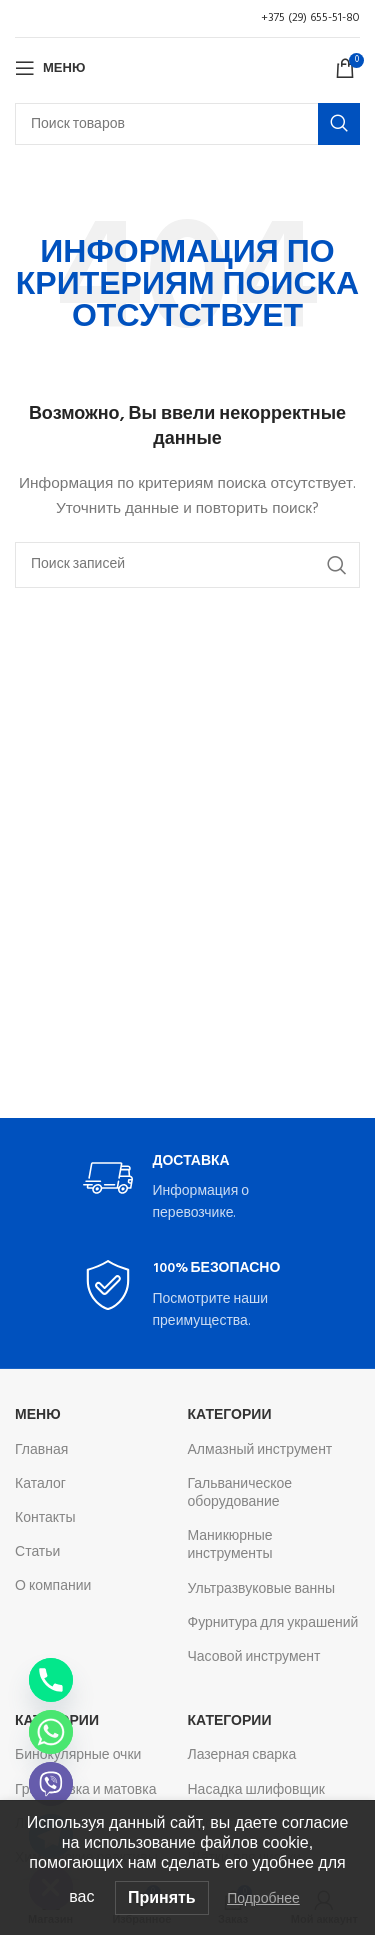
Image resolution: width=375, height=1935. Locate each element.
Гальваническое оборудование (240, 1493)
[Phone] (51, 1680)
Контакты (45, 1518)
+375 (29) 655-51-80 (310, 18)
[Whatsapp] (51, 1732)
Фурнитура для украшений (273, 1623)
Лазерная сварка (242, 1755)
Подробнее (263, 1898)
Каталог (40, 1484)
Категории (230, 1415)
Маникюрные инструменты (230, 1545)
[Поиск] (187, 124)
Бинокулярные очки (78, 1755)
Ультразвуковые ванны (262, 1589)
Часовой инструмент (254, 1657)
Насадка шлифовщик (257, 1790)
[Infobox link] (188, 1189)
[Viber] (51, 1784)
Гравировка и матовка (85, 1790)
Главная (41, 1450)
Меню (38, 1415)
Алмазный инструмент (260, 1450)
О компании (53, 1586)
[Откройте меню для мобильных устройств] (50, 68)
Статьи (37, 1552)
